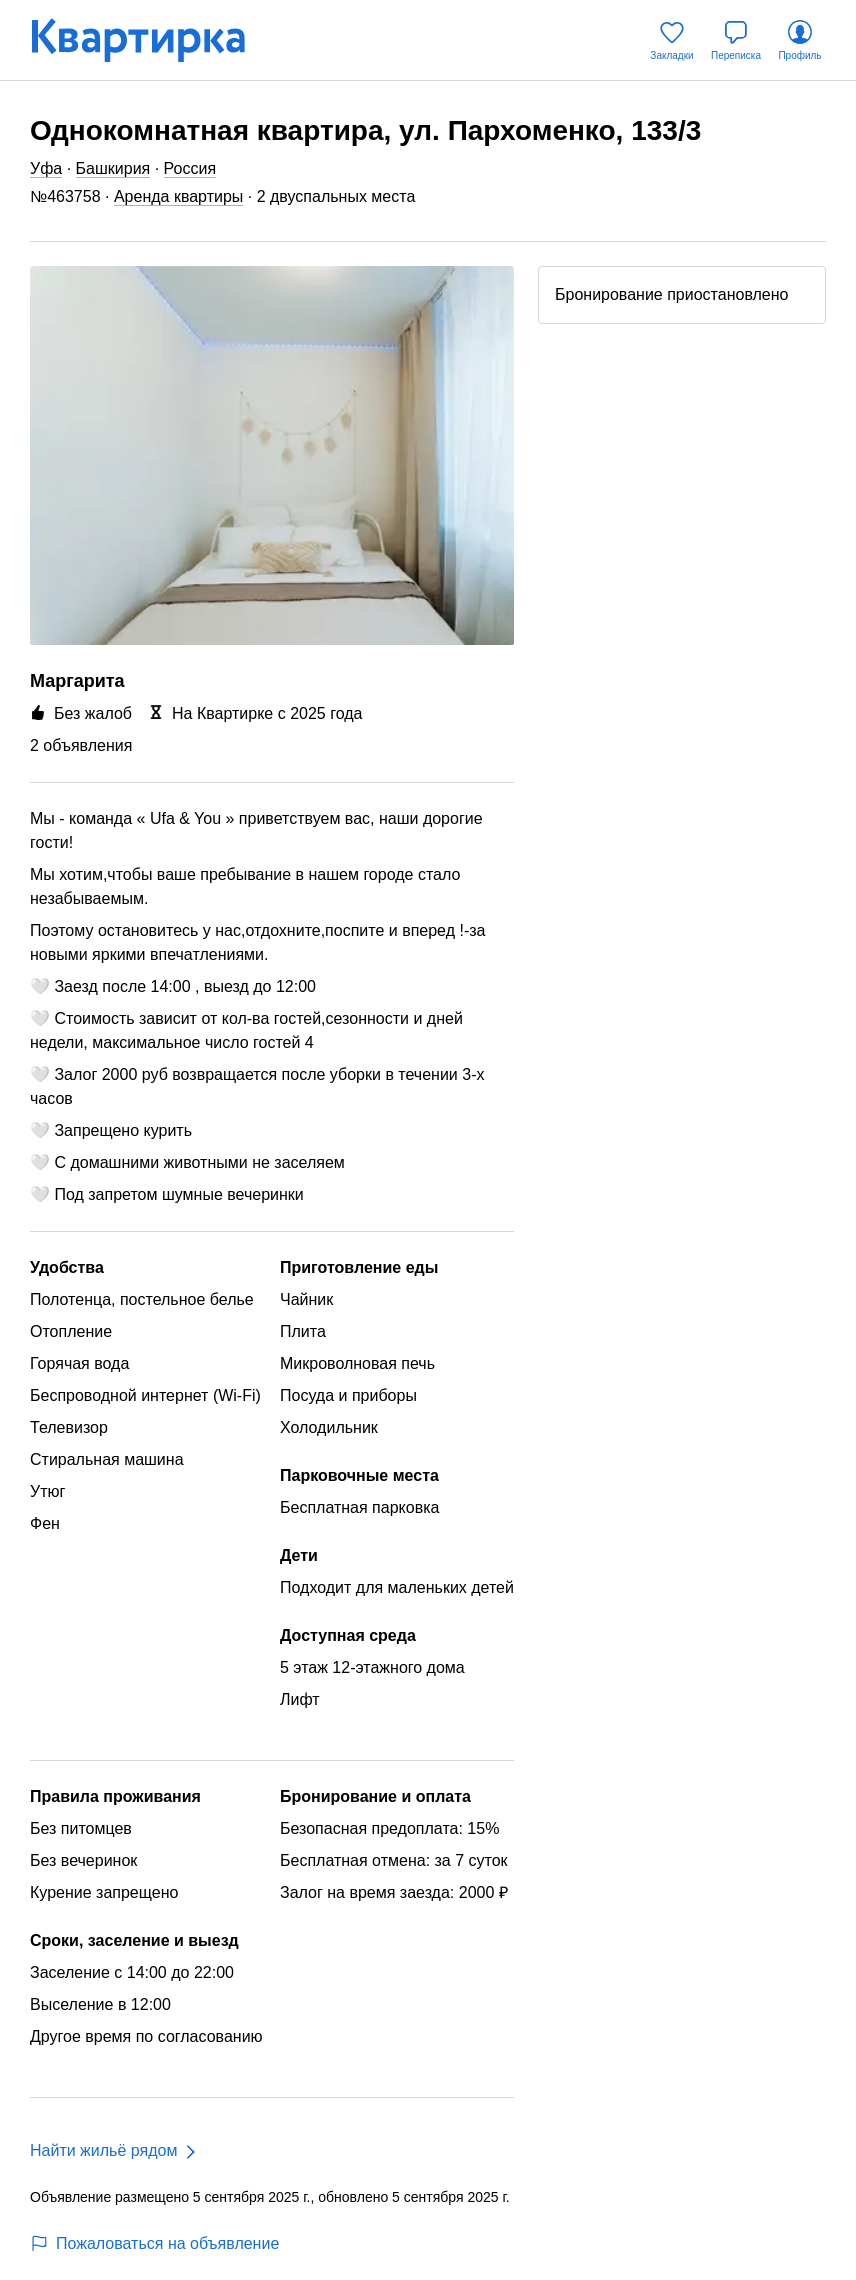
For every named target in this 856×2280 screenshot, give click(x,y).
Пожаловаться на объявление (154, 2243)
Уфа (46, 168)
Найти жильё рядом (103, 2150)
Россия (190, 168)
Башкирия (113, 168)
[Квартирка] (152, 40)
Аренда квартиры (178, 196)
